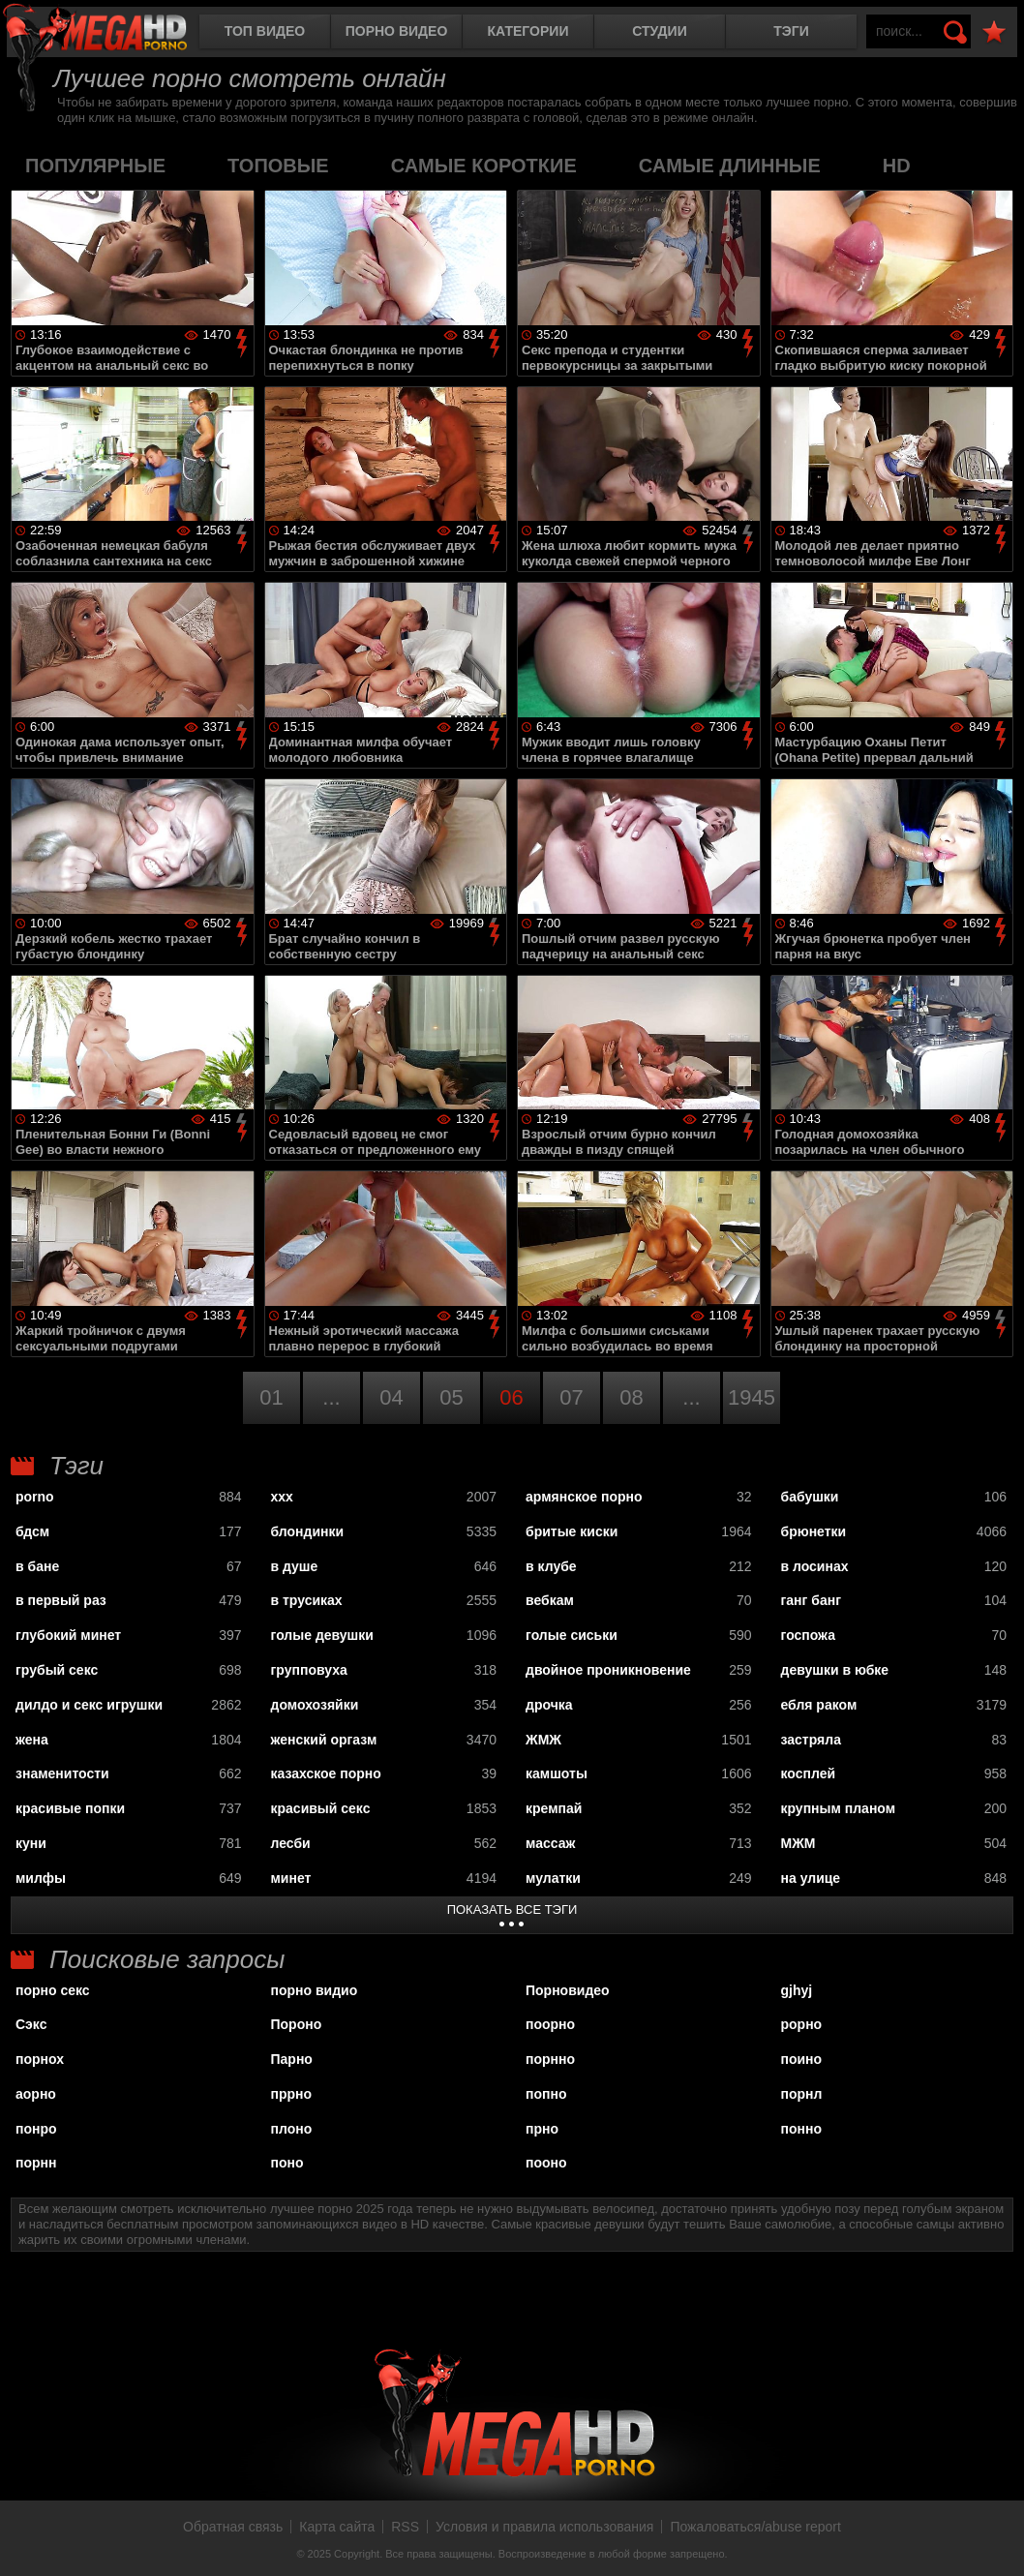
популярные (95, 165)
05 (451, 1397)
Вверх (995, 2540)
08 (631, 1397)
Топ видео (265, 31)
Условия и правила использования (544, 2526)
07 (571, 1397)
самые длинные (730, 165)
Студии (659, 31)
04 (391, 1397)
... (331, 1397)
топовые (278, 165)
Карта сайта (337, 2526)
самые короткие (484, 165)
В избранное (994, 32)
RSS (405, 2526)
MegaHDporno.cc (111, 33)
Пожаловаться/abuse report (755, 2526)
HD (897, 165)
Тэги (791, 31)
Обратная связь (233, 2526)
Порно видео (397, 31)
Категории (528, 31)
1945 (751, 1397)
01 (271, 1397)
